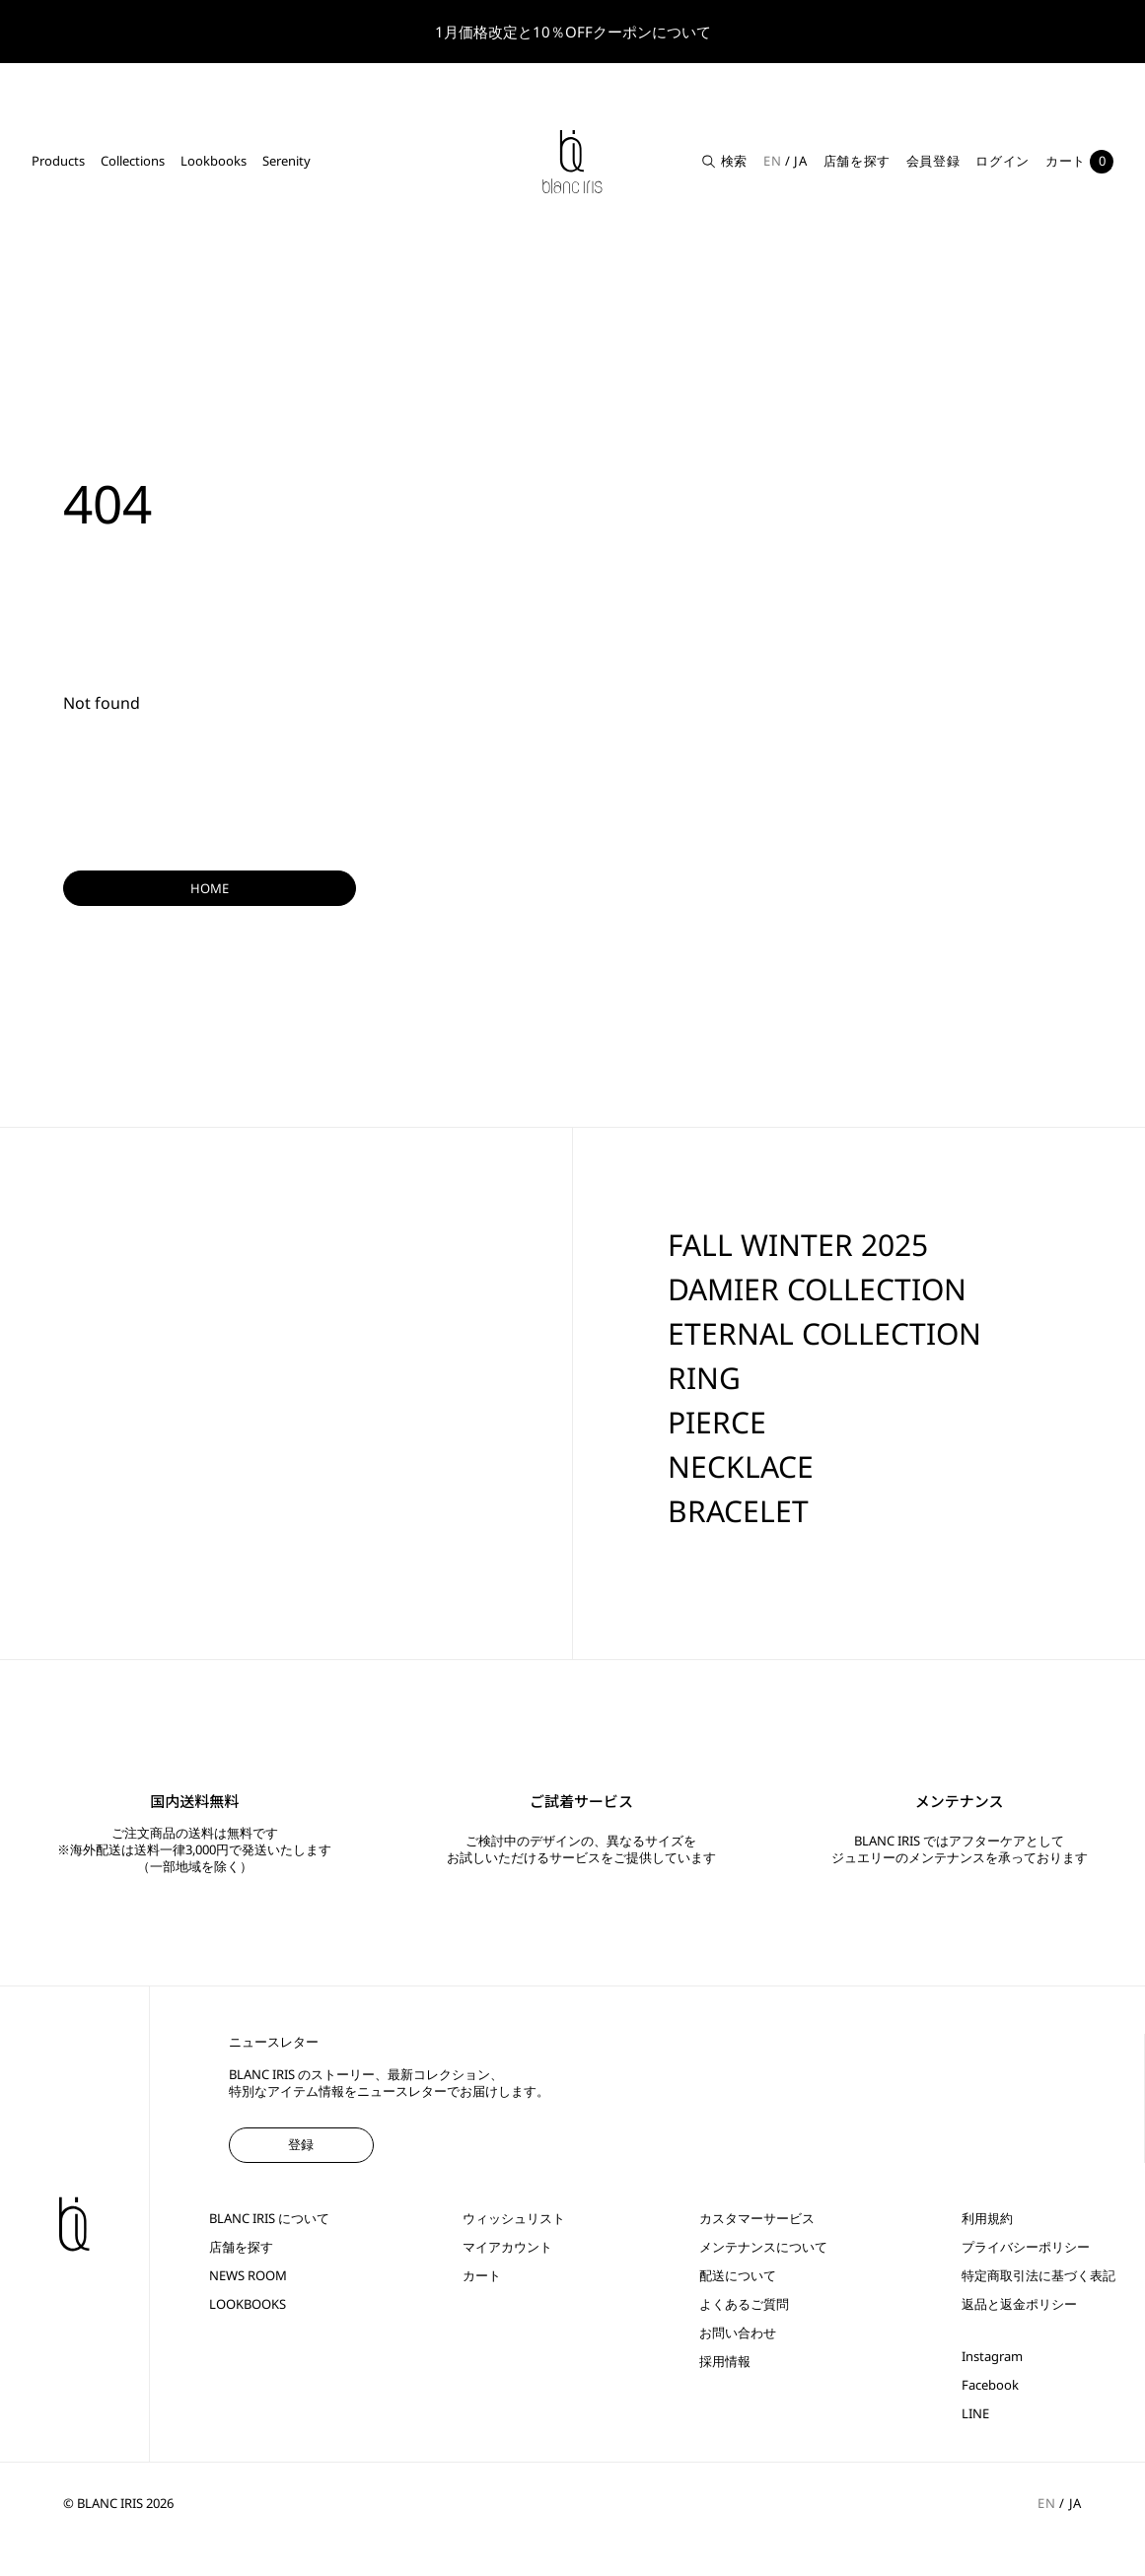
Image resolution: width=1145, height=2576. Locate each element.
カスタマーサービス (757, 2218)
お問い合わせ (737, 2333)
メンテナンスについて (763, 2247)
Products (58, 161)
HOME (209, 888)
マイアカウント (507, 2247)
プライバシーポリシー (1026, 2247)
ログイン (1002, 161)
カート (482, 2275)
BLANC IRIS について (269, 2218)
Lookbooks (213, 161)
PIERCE (717, 1422)
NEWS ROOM (248, 2275)
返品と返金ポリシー (1019, 2304)
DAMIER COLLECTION (817, 1289)
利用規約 (987, 2218)
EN (772, 161)
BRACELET (738, 1511)
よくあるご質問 (744, 2304)
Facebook (990, 2385)
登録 (301, 2144)
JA (800, 161)
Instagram (992, 2356)
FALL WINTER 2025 (798, 1244)
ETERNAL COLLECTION (824, 1333)
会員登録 (933, 161)
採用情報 (725, 2361)
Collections (133, 161)
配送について (737, 2275)
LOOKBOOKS (247, 2304)
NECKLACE (741, 1466)
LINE (975, 2413)
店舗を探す (857, 161)
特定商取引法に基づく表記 (1038, 2275)
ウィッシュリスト (514, 2218)
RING (704, 1378)
